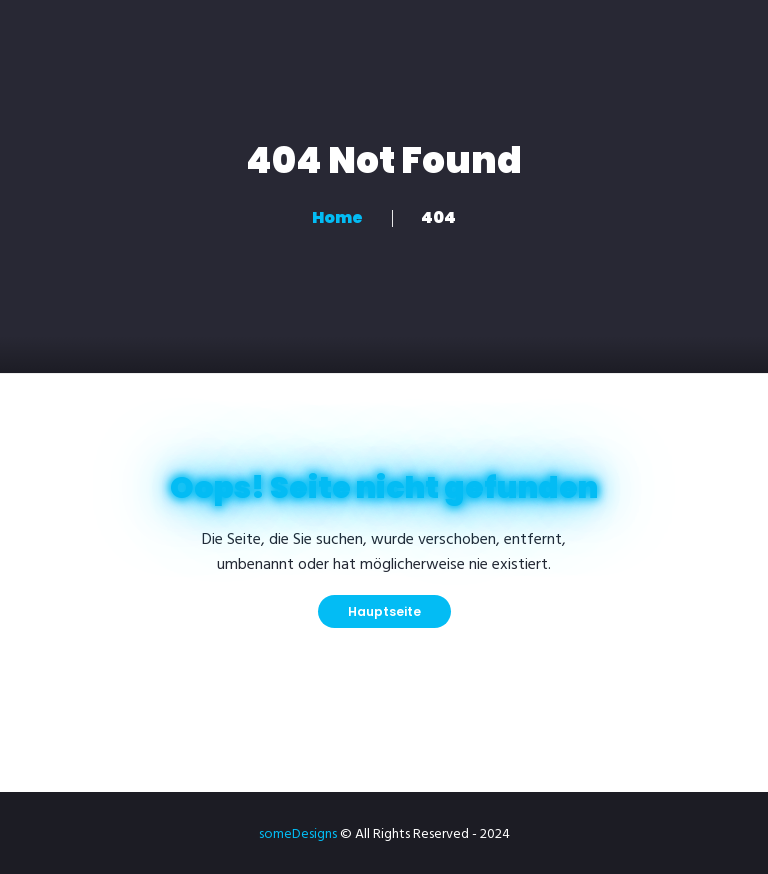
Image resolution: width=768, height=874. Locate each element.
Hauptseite (384, 611)
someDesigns (298, 834)
